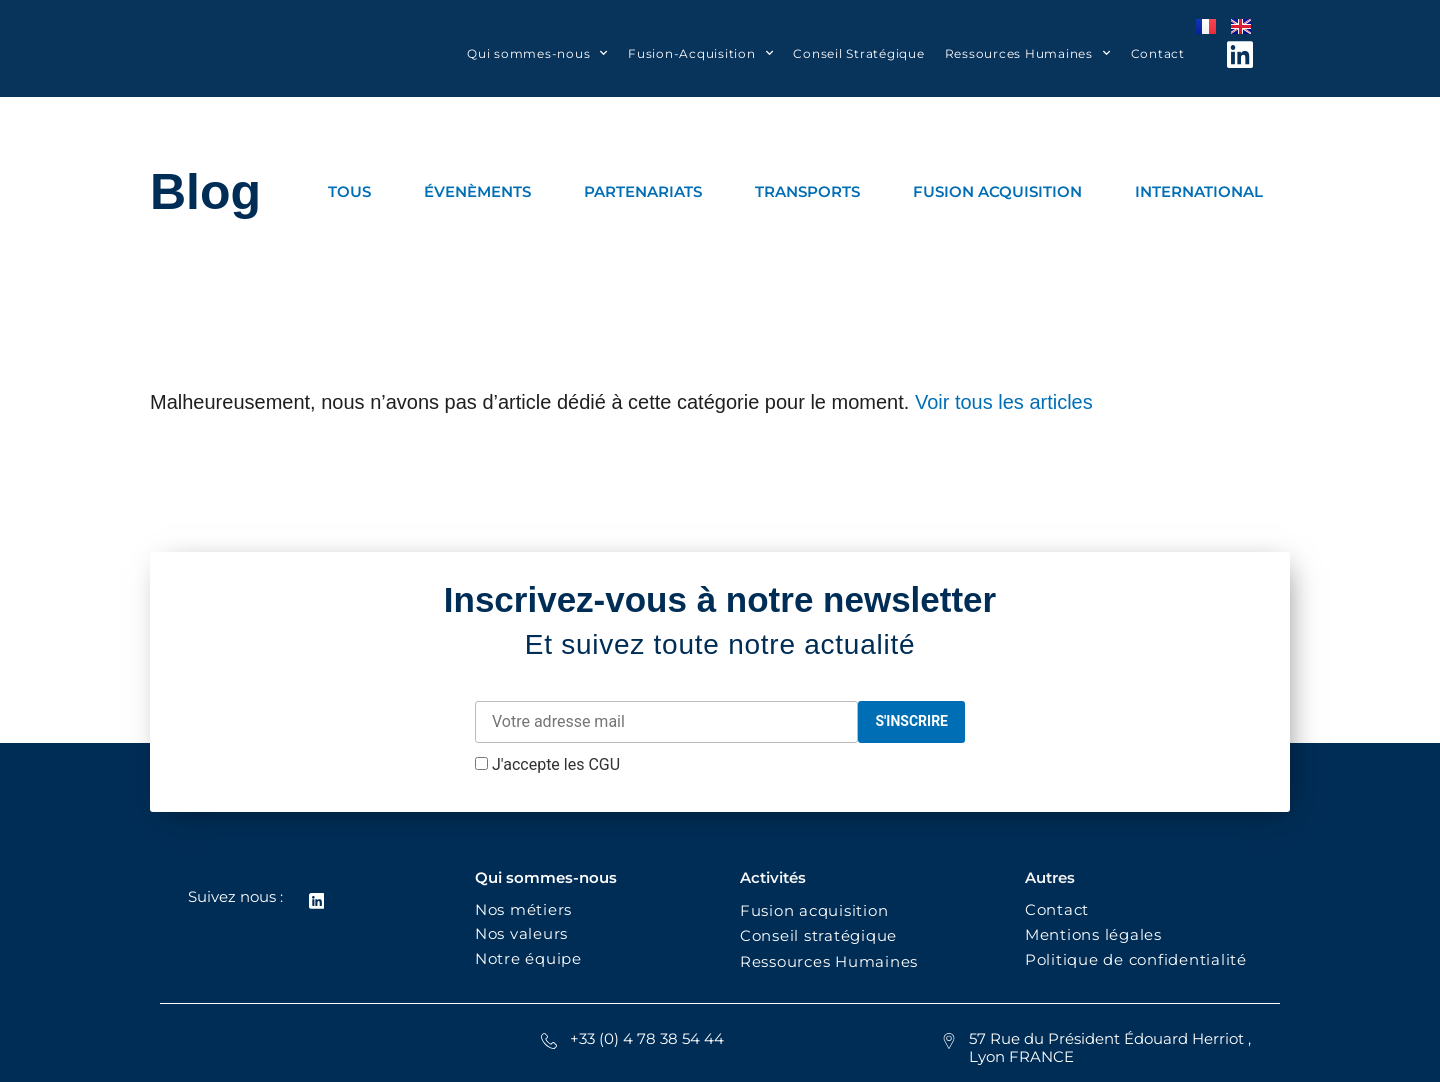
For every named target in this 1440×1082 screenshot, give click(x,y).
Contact (1158, 53)
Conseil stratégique (818, 935)
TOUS (349, 191)
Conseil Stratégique (858, 53)
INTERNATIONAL (1199, 191)
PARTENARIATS (643, 191)
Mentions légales (1093, 934)
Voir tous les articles (1004, 402)
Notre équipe (528, 958)
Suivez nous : (234, 896)
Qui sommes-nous (537, 53)
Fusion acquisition (819, 910)
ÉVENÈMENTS (477, 191)
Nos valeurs (526, 933)
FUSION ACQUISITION (997, 191)
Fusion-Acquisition (700, 53)
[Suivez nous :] (316, 901)
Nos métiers (523, 909)
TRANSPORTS (807, 191)
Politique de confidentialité (1138, 959)
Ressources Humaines (1028, 53)
